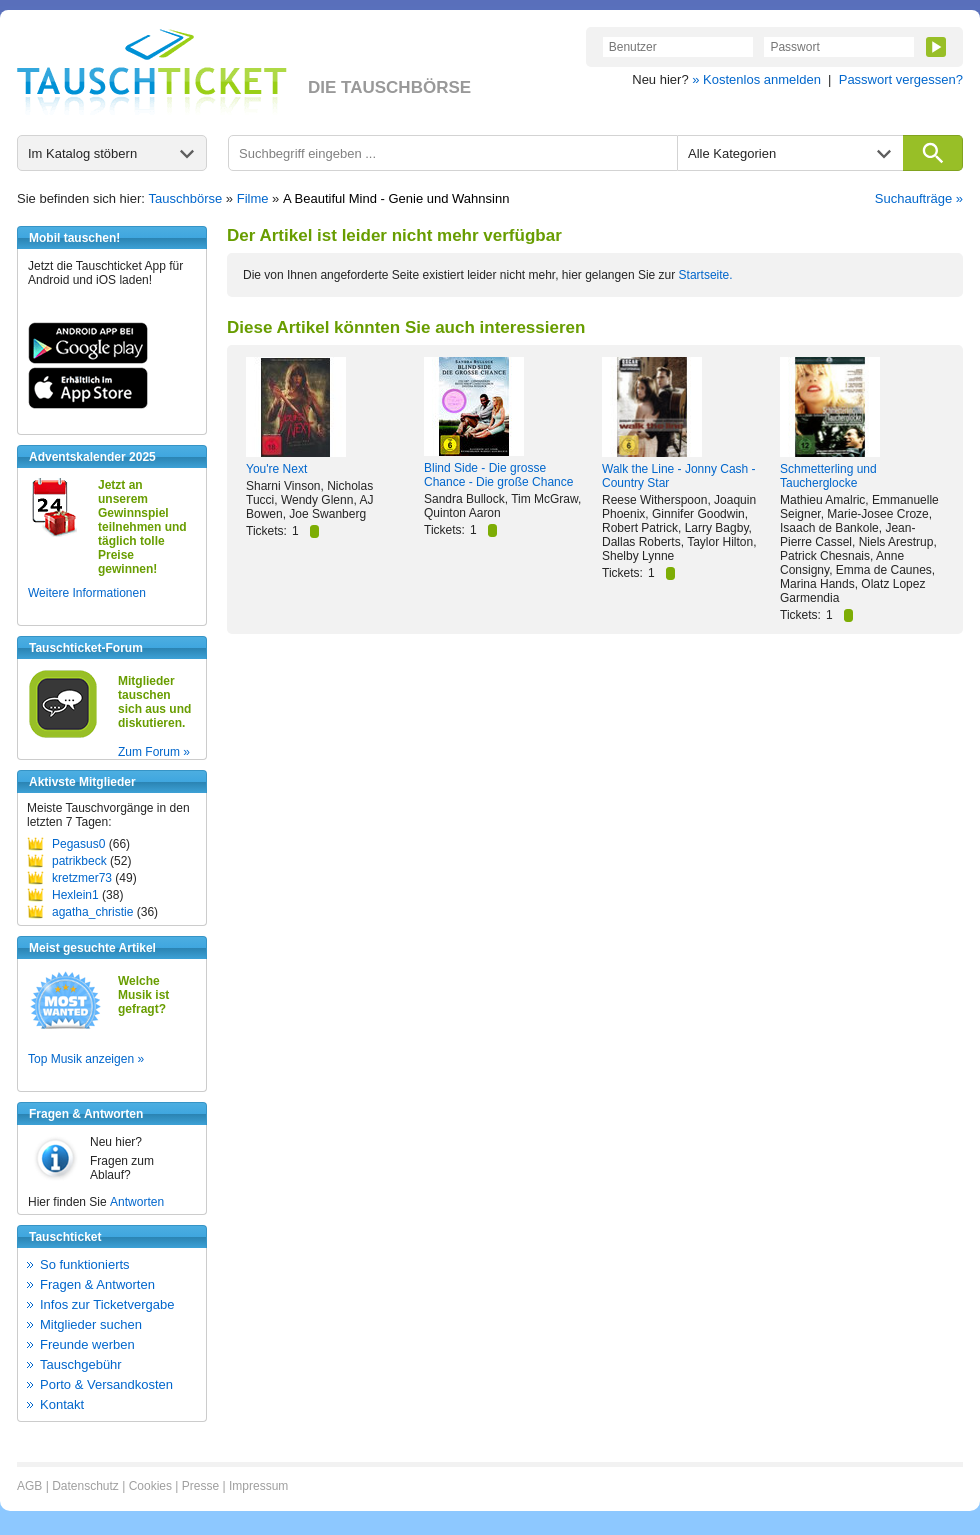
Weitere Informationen (87, 593)
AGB (29, 1486)
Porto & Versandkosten (106, 1384)
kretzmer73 (82, 878)
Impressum (258, 1486)
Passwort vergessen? (901, 79)
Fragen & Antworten (97, 1284)
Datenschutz (85, 1486)
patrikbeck (79, 861)
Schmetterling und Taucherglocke (828, 476)
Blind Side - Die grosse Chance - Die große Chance (498, 475)
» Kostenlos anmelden (756, 79)
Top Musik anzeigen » (86, 1059)
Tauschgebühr (81, 1364)
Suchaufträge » (919, 198)
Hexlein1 (75, 895)
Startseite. (706, 275)
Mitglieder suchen (91, 1324)
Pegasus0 (78, 844)
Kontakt (62, 1404)
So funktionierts (85, 1264)
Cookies (150, 1486)
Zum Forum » (154, 752)
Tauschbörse (186, 198)
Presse (200, 1486)
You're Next (276, 469)
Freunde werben (87, 1344)
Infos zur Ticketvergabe (107, 1304)
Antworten (137, 1202)
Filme (253, 198)
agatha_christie (92, 912)
